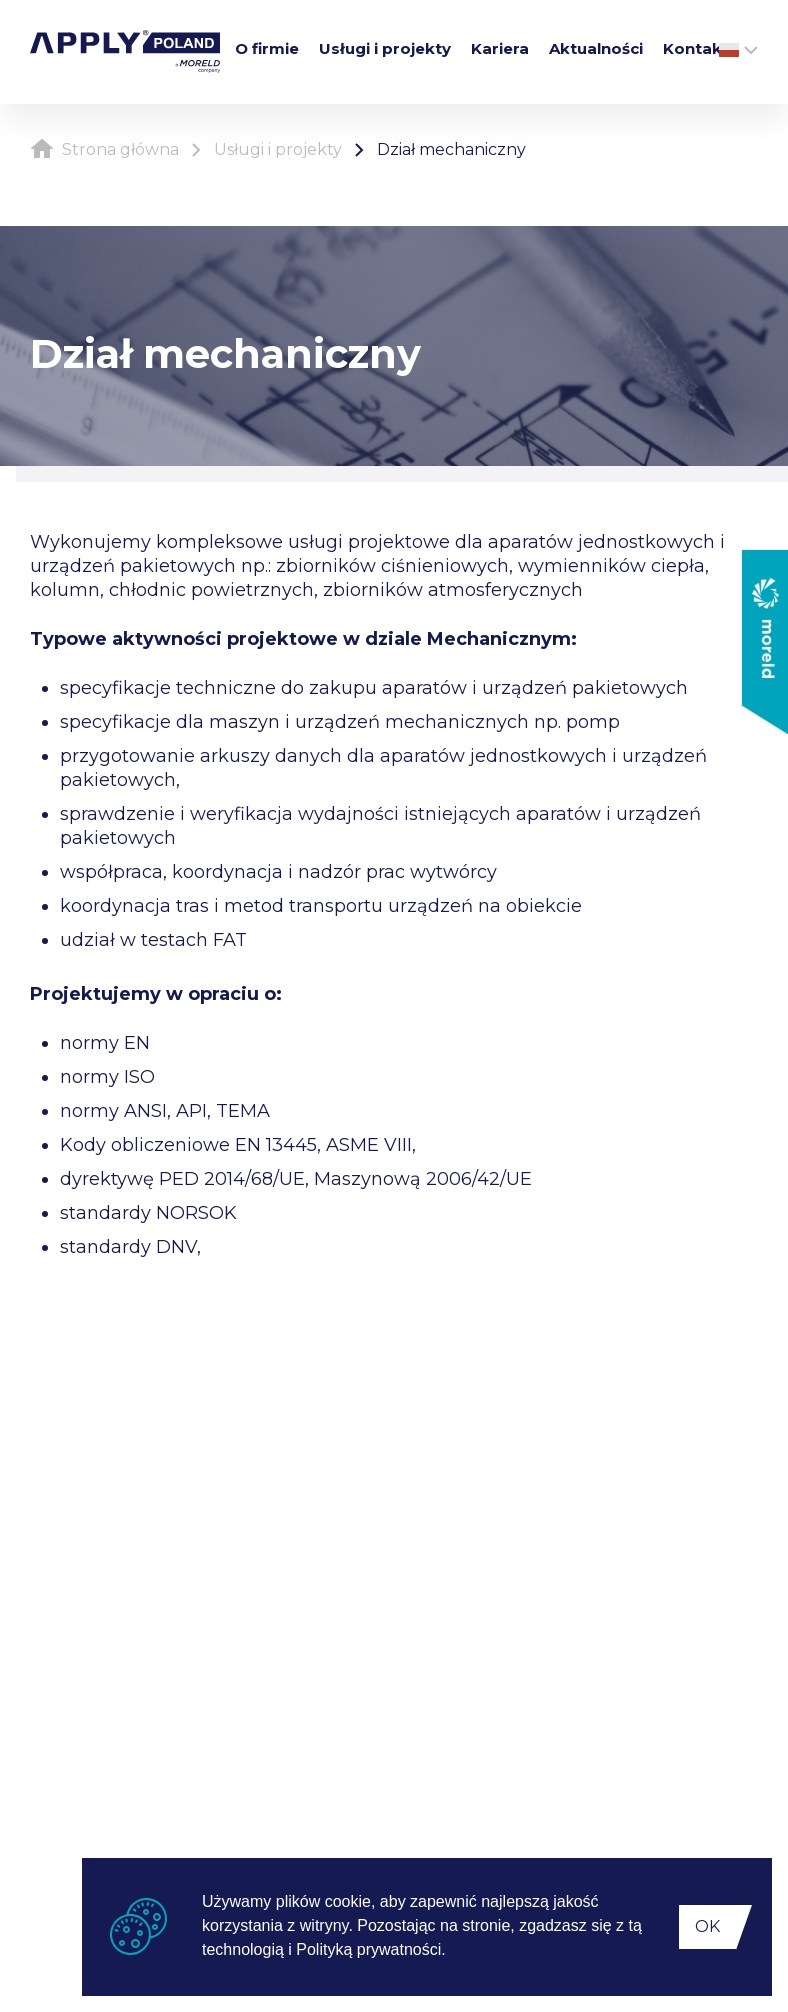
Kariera (500, 48)
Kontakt (696, 48)
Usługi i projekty (385, 48)
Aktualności (596, 48)
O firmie (267, 48)
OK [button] (707, 1926)
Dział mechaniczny (451, 149)
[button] (453, 1952)
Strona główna (104, 149)
